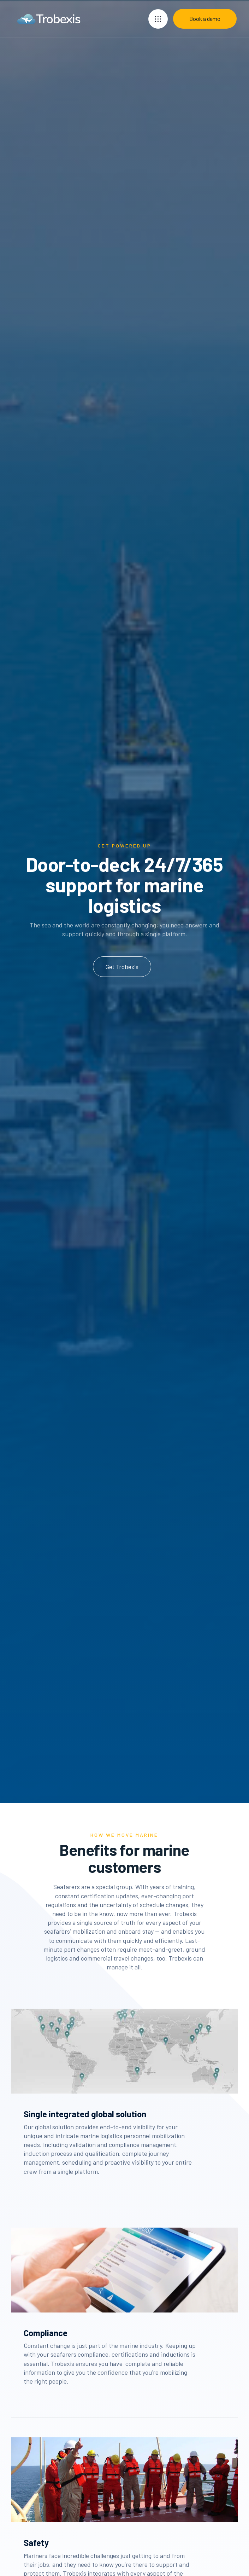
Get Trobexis (122, 966)
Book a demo (204, 18)
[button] (158, 19)
